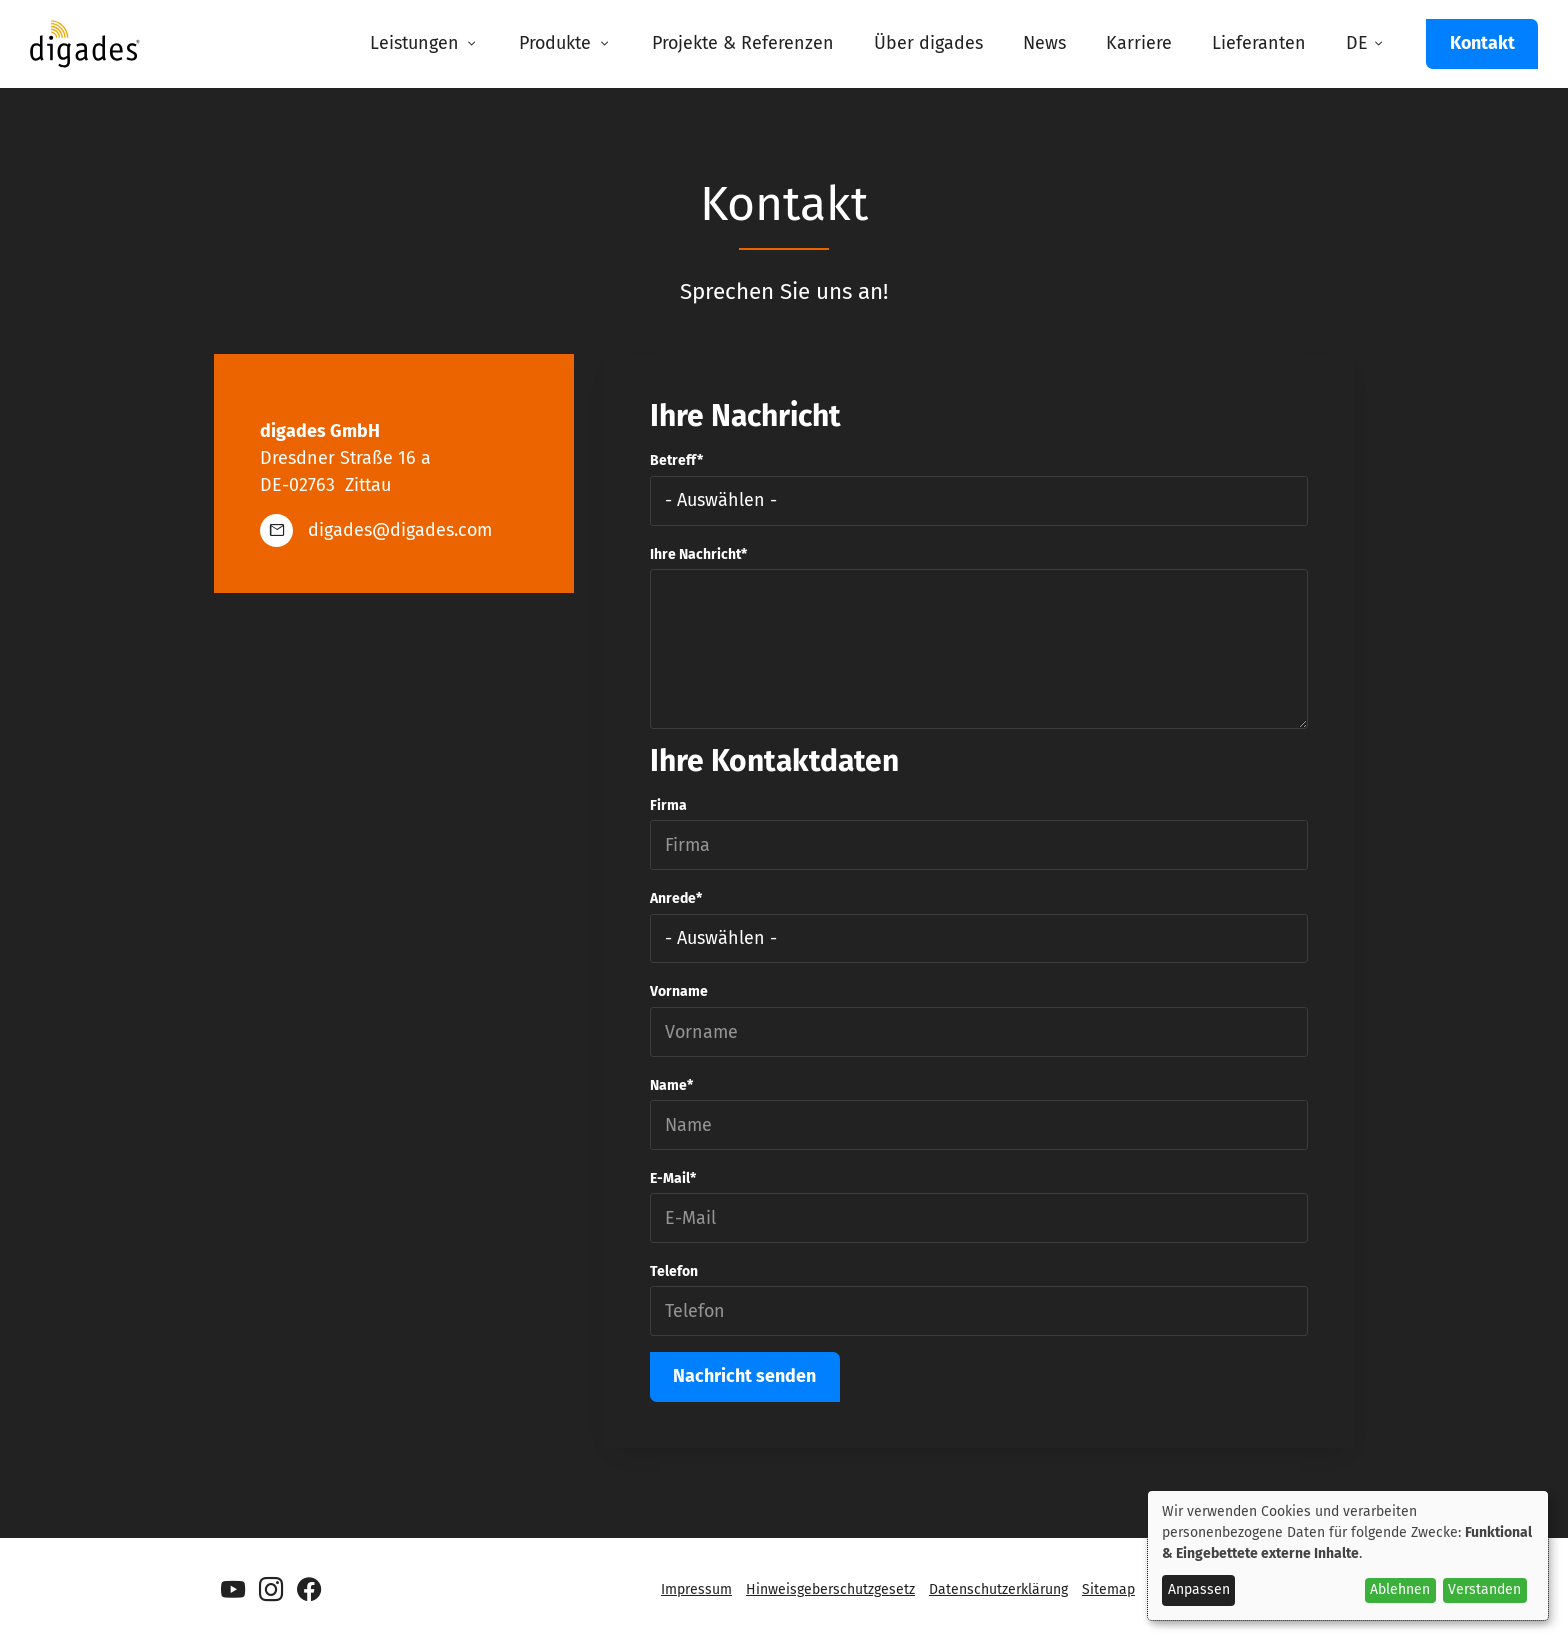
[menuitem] (424, 44)
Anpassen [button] (1199, 1589)
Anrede (673, 898)
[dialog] (1348, 1555)
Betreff (673, 460)
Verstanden (1484, 1589)
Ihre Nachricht (695, 554)
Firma (668, 805)
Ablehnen (1400, 1589)
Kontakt (1482, 43)
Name (668, 1085)
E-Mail (670, 1178)
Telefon (674, 1271)
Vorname (679, 991)
